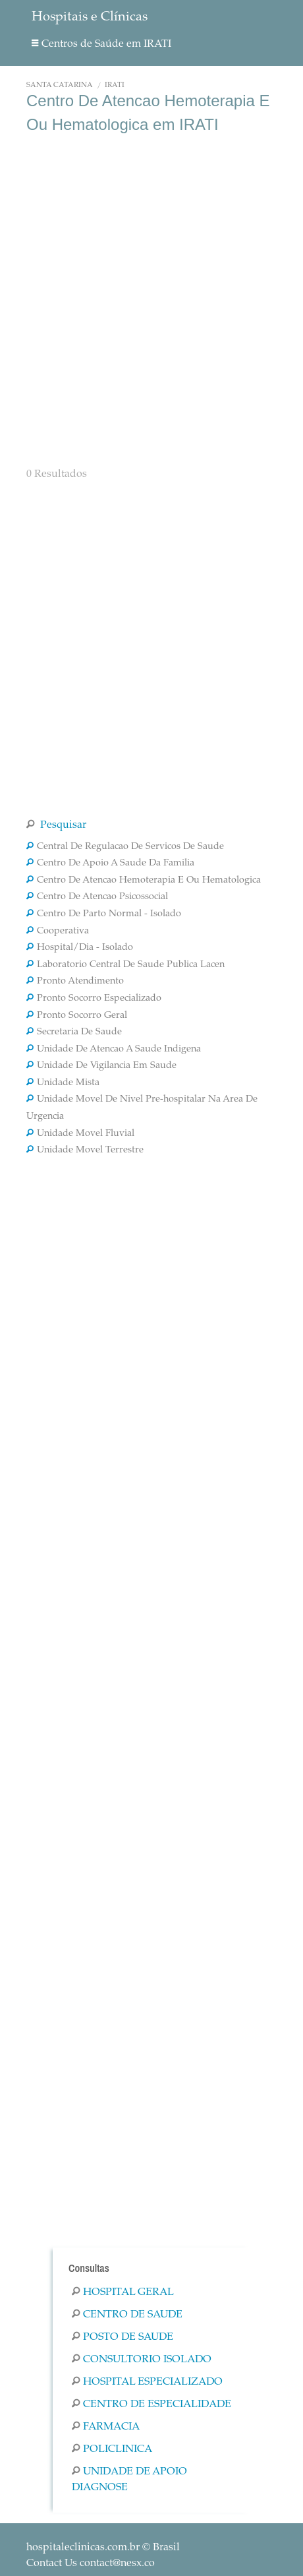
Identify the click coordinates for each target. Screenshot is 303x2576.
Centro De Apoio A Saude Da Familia (110, 863)
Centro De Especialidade (151, 2404)
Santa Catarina (59, 85)
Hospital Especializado (147, 2382)
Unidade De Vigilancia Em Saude (101, 1066)
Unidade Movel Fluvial (80, 1134)
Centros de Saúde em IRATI (101, 44)
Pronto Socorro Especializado (93, 998)
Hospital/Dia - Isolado (79, 948)
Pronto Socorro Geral (76, 1016)
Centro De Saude (127, 2314)
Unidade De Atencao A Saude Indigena (113, 1049)
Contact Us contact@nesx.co (90, 2563)
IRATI (114, 85)
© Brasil (103, 2547)
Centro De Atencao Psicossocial (97, 897)
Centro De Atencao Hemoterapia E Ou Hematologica (143, 880)
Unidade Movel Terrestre (85, 1150)
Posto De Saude (122, 2337)
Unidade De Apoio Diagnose (129, 2479)
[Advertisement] (151, 299)
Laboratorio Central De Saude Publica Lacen (125, 965)
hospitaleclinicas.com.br (83, 2547)
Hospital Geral (123, 2292)
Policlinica (112, 2449)
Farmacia (106, 2427)
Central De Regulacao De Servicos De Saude (125, 847)
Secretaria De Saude (74, 1032)
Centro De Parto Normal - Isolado (103, 914)
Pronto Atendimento (75, 981)
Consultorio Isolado (141, 2359)
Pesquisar (56, 825)
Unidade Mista (62, 1083)
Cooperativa (57, 931)
